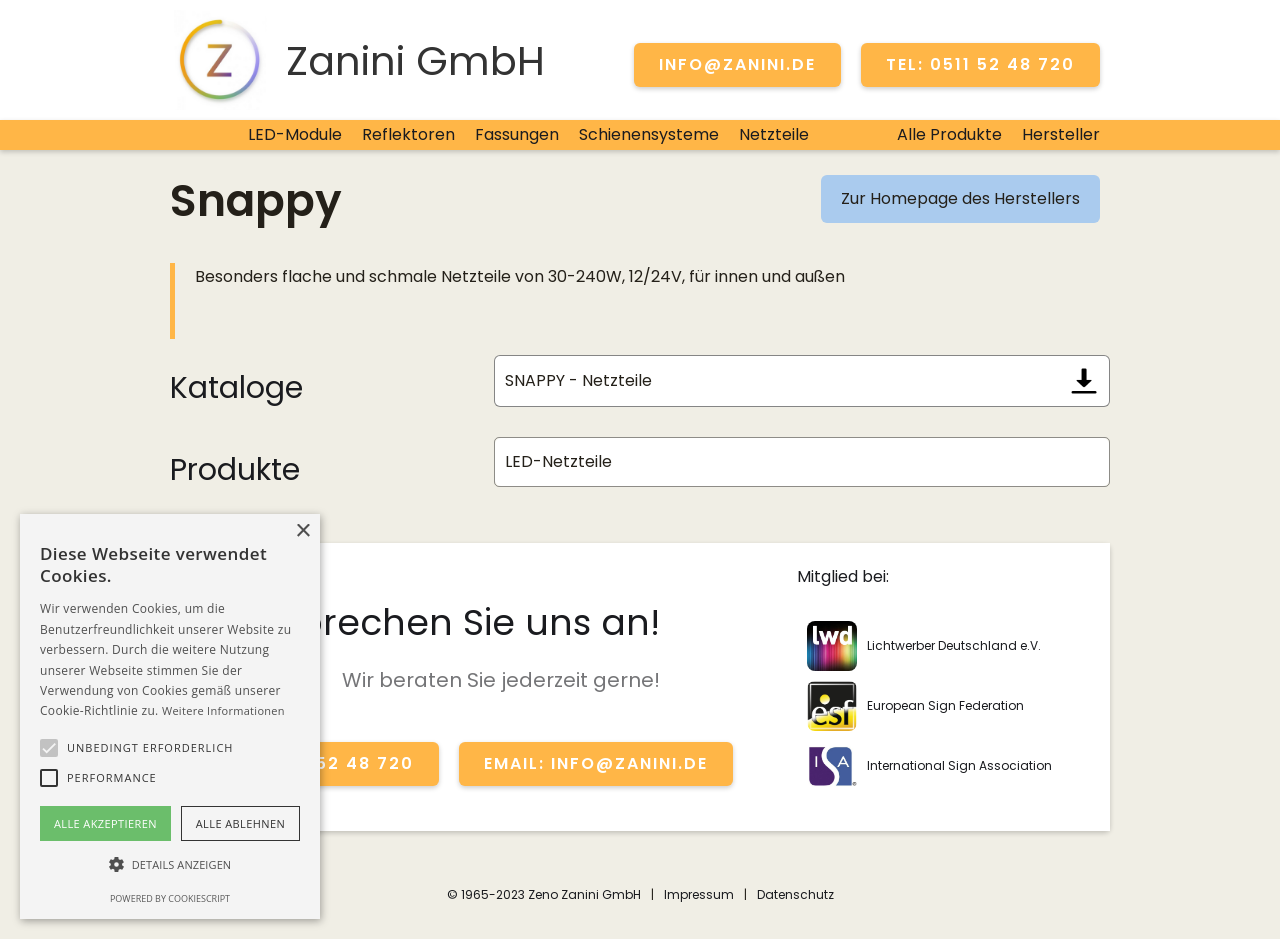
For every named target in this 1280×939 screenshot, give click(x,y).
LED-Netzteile (558, 461)
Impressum (699, 894)
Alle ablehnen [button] (240, 823)
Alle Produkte (949, 134)
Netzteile (774, 134)
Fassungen (517, 134)
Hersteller (1061, 134)
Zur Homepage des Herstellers (960, 198)
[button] (49, 748)
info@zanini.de (737, 64)
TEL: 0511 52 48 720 (980, 64)
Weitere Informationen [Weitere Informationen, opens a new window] (223, 710)
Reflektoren (408, 134)
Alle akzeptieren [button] (105, 823)
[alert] (170, 716)
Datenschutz (795, 894)
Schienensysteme (649, 134)
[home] (357, 60)
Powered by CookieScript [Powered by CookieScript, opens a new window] (170, 898)
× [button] (302, 531)
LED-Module (295, 134)
